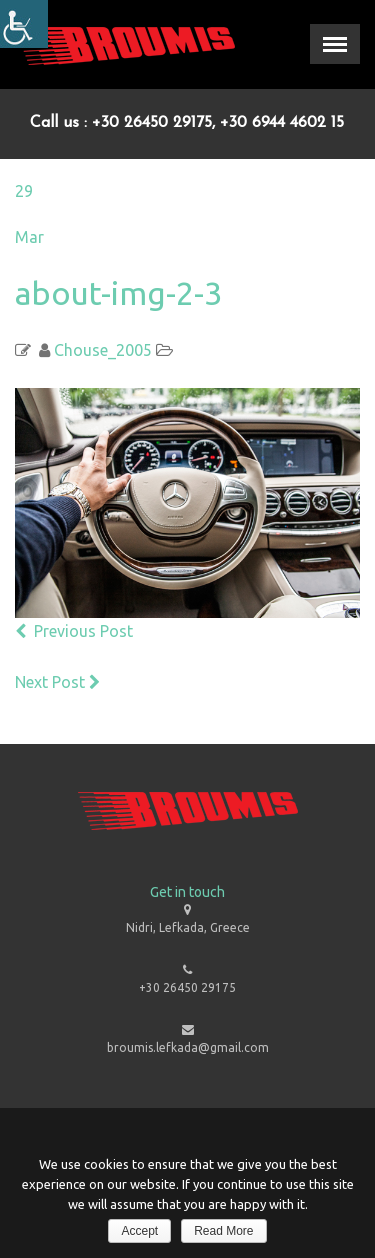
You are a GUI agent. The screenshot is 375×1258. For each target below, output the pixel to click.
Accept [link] (139, 1231)
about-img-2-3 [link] (118, 293)
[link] (125, 44)
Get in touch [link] (187, 892)
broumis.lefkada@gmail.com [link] (188, 1047)
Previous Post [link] (74, 631)
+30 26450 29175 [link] (187, 987)
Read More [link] (223, 1231)
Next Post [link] (59, 682)
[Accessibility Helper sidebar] (24, 24)
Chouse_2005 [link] (103, 350)
